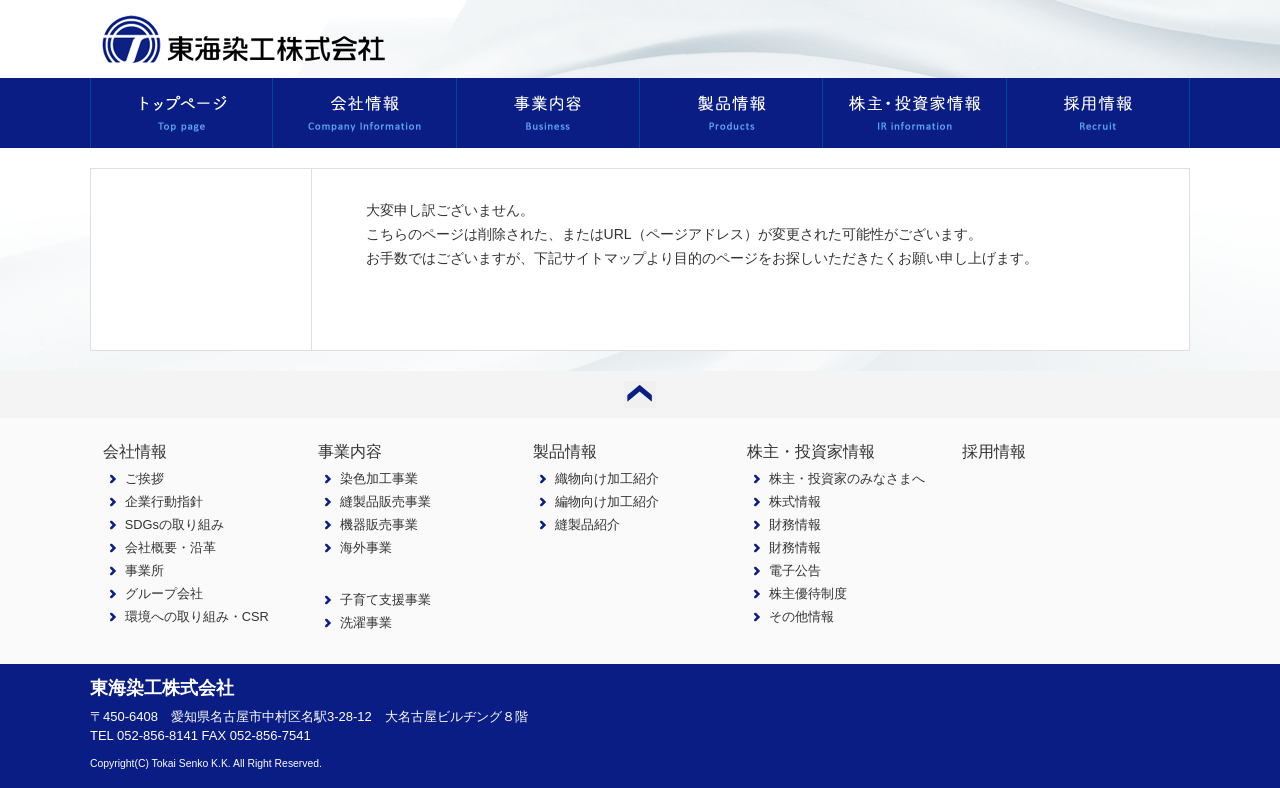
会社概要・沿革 (170, 547)
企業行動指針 (164, 501)
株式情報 (795, 501)
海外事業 (366, 547)
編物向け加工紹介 (607, 501)
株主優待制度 (808, 593)
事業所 (144, 570)
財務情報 (795, 524)
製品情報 (565, 451)
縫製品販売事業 (385, 501)
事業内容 (350, 451)
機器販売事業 (379, 524)
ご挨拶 (144, 478)
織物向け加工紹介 (607, 478)
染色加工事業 (379, 478)
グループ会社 (164, 593)
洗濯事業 (366, 622)
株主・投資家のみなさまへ (847, 478)
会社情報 (135, 451)
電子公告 (795, 570)
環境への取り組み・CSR (197, 616)
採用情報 (994, 451)
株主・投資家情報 (811, 451)
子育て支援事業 (385, 599)
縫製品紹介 (587, 524)
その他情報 (801, 616)
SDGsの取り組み (174, 524)
